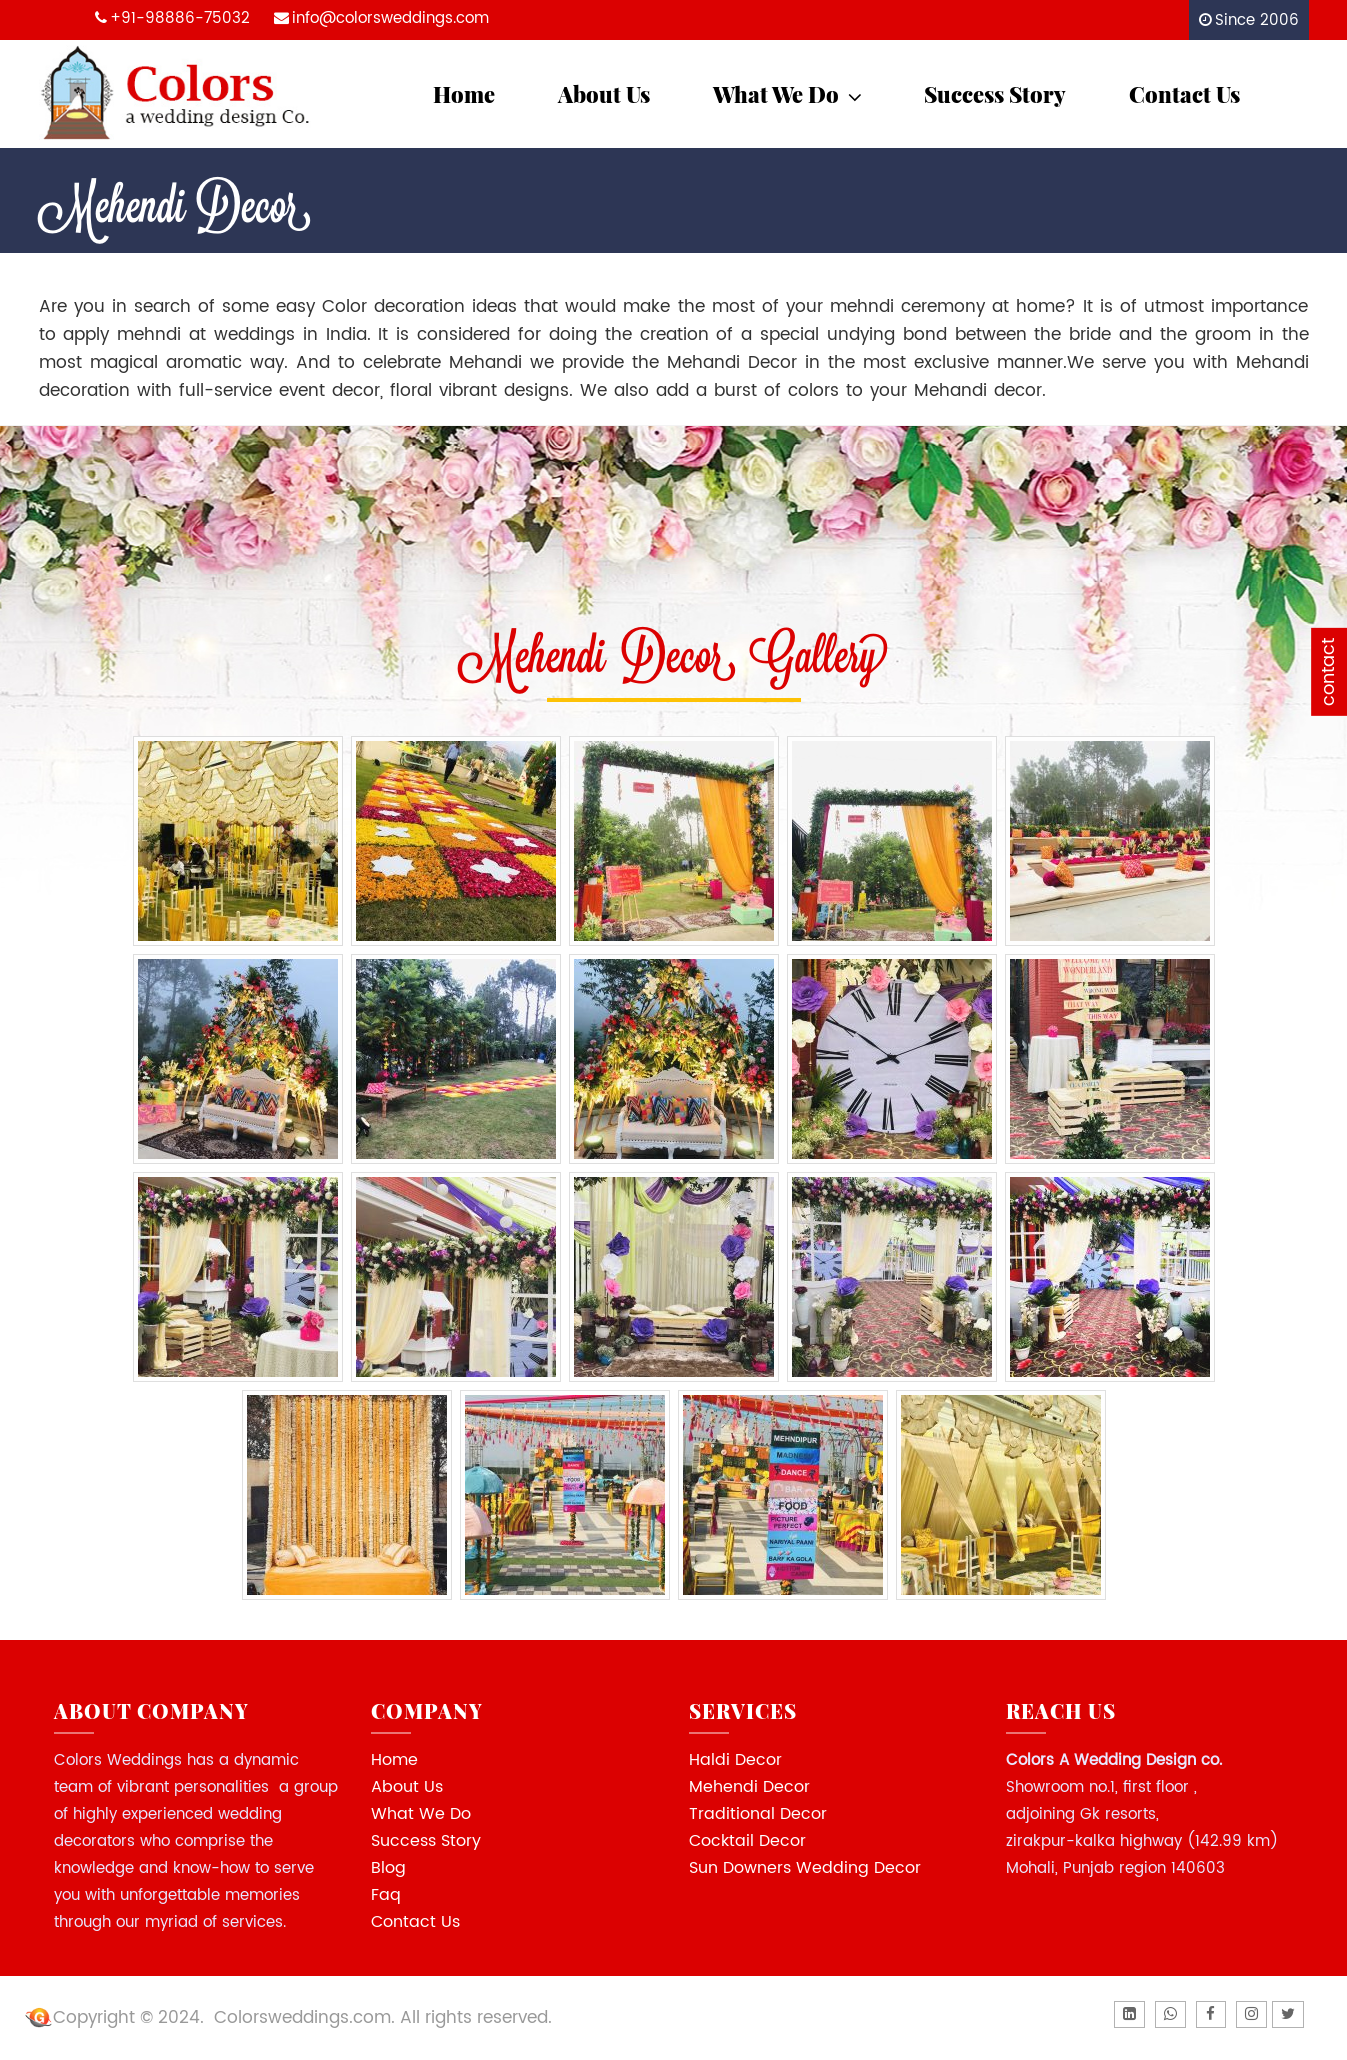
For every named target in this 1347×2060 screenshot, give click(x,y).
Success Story (995, 94)
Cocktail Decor (747, 1841)
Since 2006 (1257, 20)
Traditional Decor (758, 1814)
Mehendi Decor (749, 1787)
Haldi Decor (735, 1760)
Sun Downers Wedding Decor (805, 1868)
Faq (386, 1895)
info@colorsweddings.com (390, 18)
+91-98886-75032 (180, 18)
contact (1328, 672)
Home (464, 94)
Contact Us (1184, 94)
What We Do (789, 94)
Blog (388, 1868)
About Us (604, 94)
